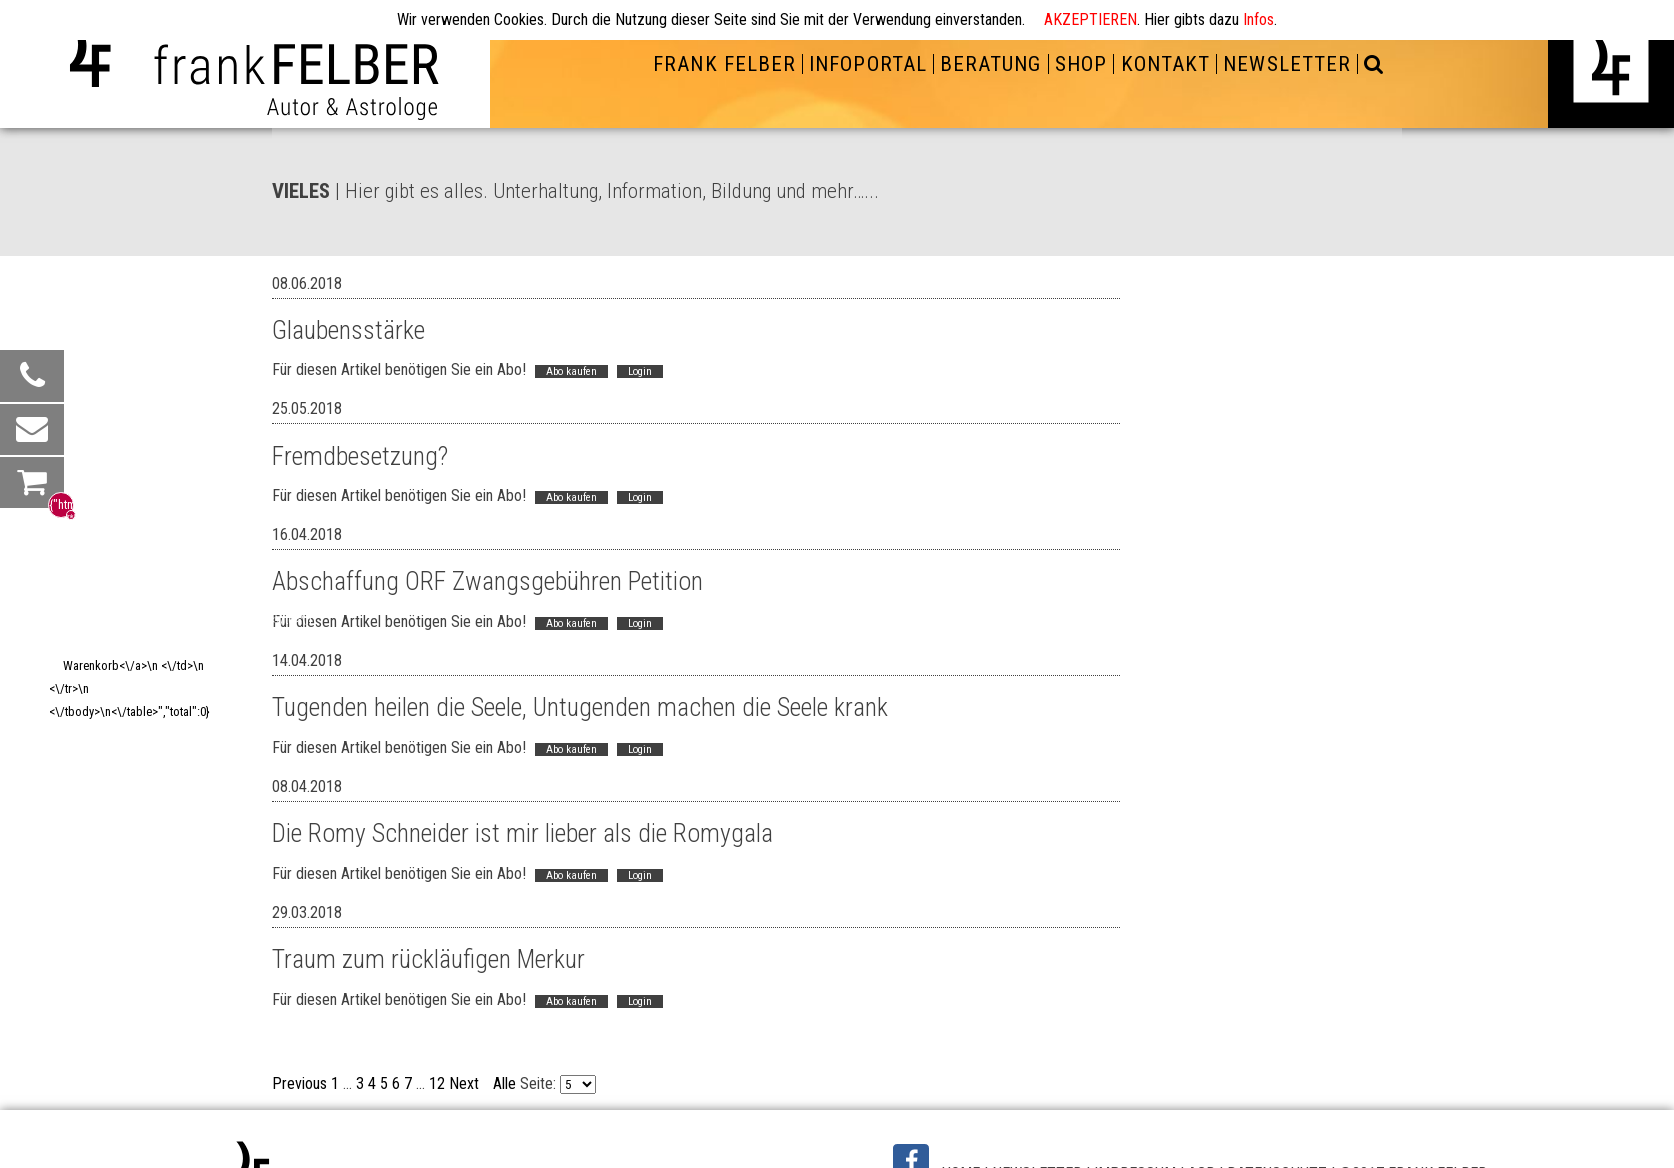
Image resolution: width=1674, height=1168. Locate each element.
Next (464, 1083)
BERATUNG (990, 64)
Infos (1258, 19)
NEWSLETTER (1286, 64)
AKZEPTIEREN (1090, 19)
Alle (504, 1083)
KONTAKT (1165, 64)
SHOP (1081, 64)
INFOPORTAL (867, 64)
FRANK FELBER (724, 64)
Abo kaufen (571, 371)
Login (640, 371)
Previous (299, 1083)
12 (437, 1083)
